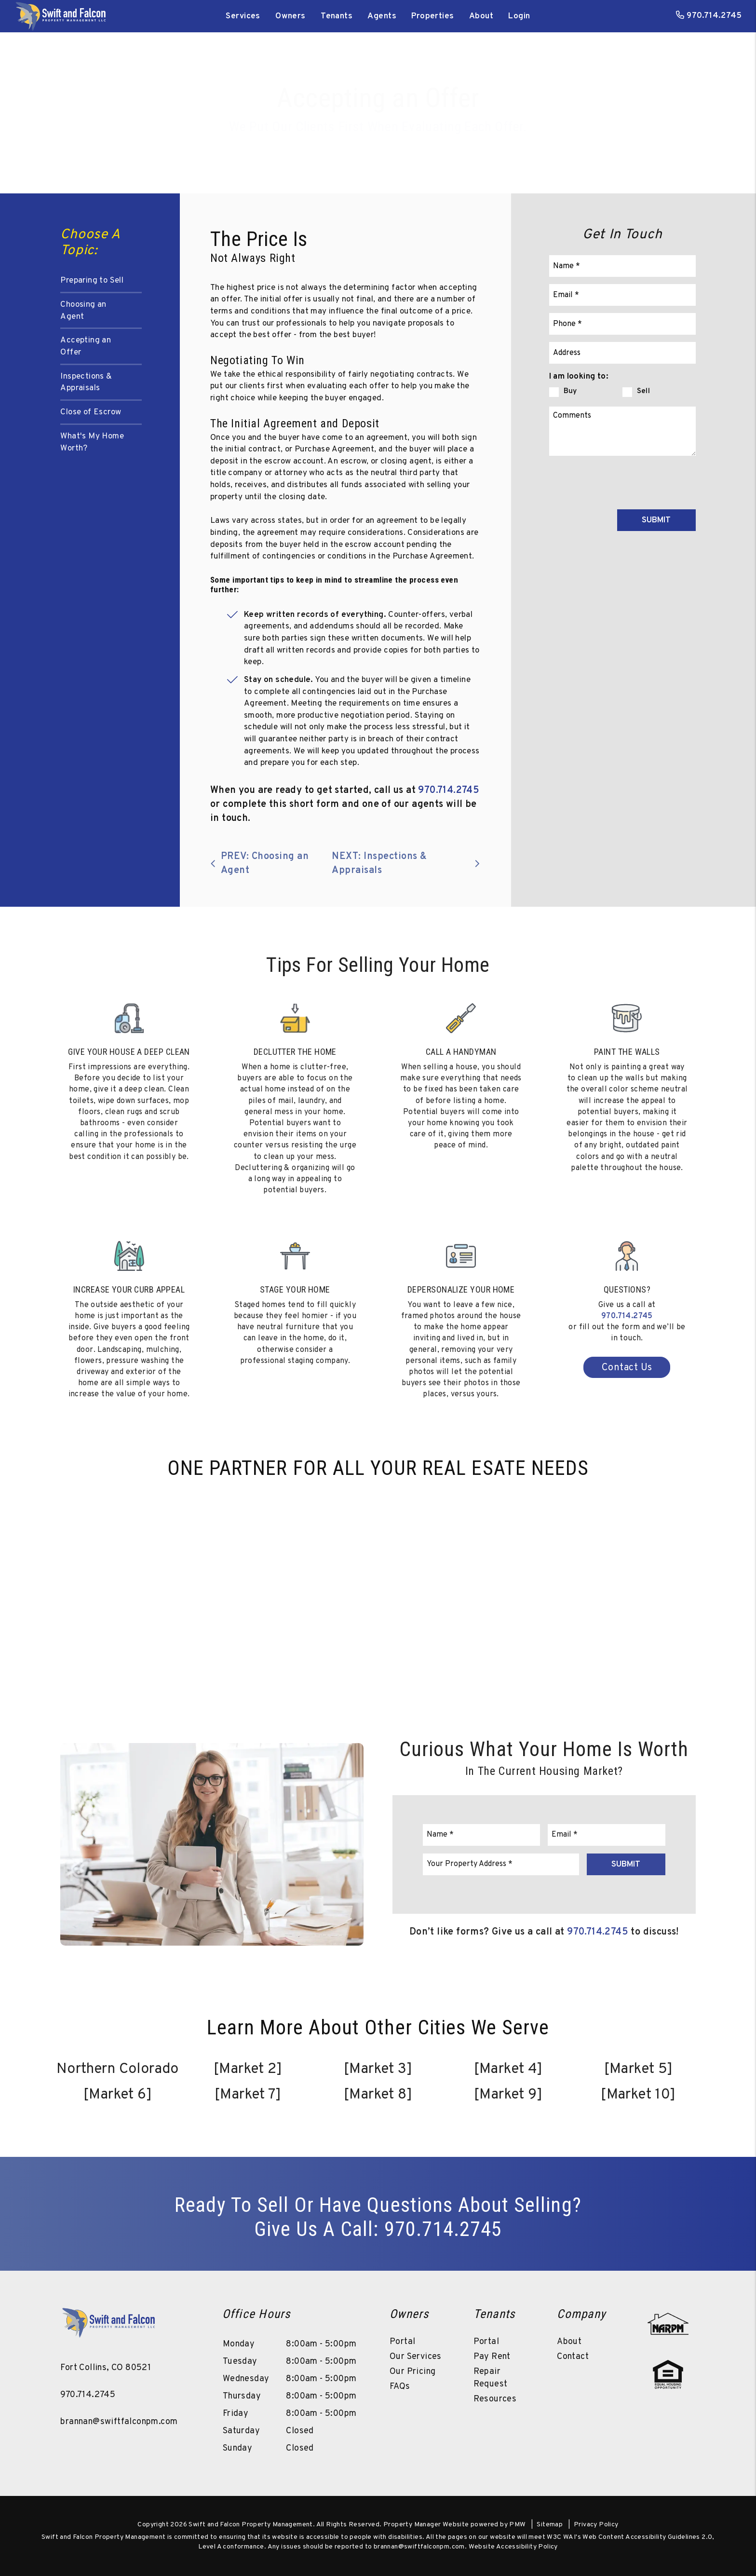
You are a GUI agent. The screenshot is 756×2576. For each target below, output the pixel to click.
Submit (656, 520)
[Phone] (622, 324)
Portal (402, 2341)
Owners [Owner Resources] (290, 16)
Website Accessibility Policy (513, 2547)
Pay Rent (492, 2356)
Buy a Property (308, 142)
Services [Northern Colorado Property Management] (243, 16)
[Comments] (622, 431)
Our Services (416, 2356)
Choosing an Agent (83, 311)
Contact (573, 2356)
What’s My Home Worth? (427, 142)
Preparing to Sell (91, 280)
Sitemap (550, 2525)
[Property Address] (622, 353)
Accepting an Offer (85, 346)
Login (519, 16)
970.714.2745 (714, 16)
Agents (381, 16)
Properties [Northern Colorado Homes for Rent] (432, 16)
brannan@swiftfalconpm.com (118, 2421)
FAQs (400, 2386)
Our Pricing (412, 2371)
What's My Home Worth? (92, 442)
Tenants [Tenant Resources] (336, 16)
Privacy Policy (596, 2525)
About (481, 16)
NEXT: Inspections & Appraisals (406, 863)
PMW (517, 2525)
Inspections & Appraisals (86, 382)
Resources (495, 2399)
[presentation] (622, 481)
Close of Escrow (90, 412)
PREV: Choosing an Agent (259, 863)
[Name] (622, 266)
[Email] (622, 295)
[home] (60, 16)
